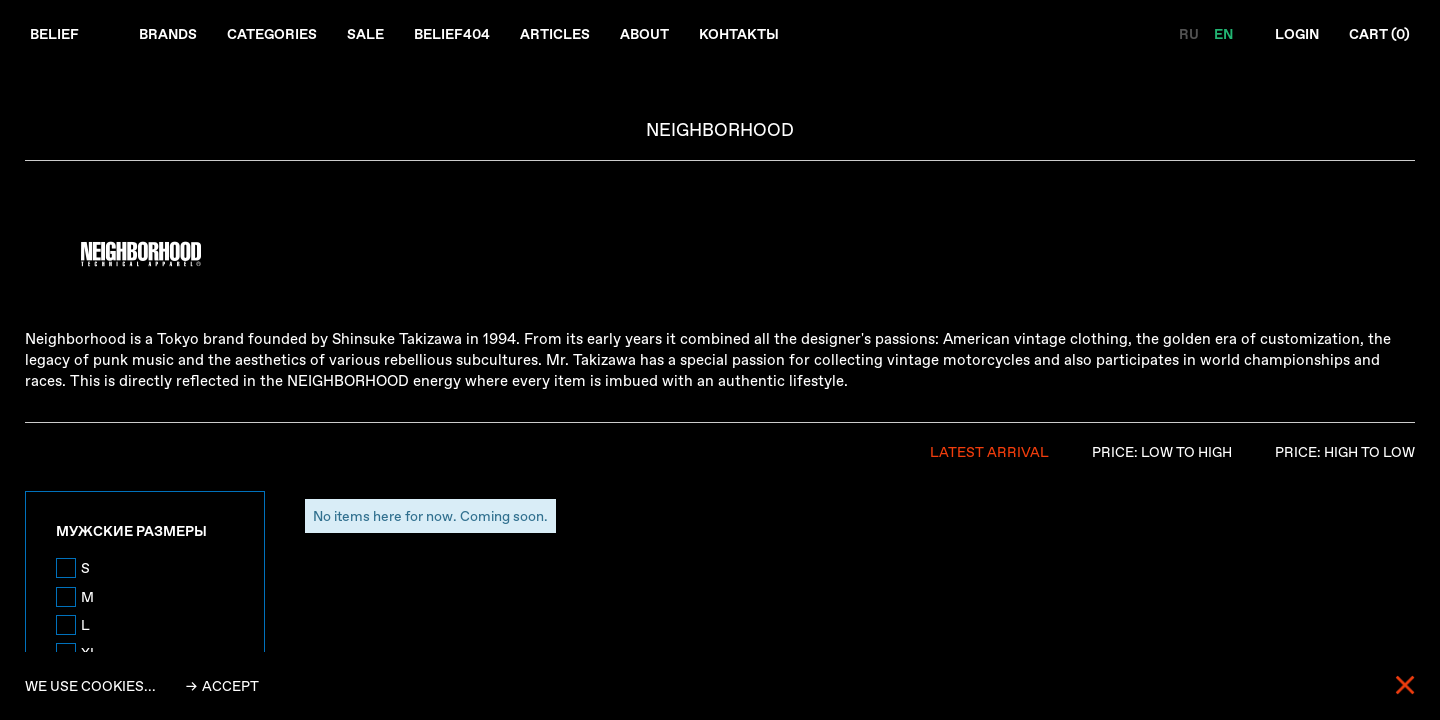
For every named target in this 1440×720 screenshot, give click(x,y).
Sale (365, 34)
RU (1190, 34)
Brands (168, 34)
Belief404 (452, 34)
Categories (272, 34)
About (644, 34)
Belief (54, 34)
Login (1297, 34)
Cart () (1379, 34)
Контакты (739, 34)
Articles (555, 34)
